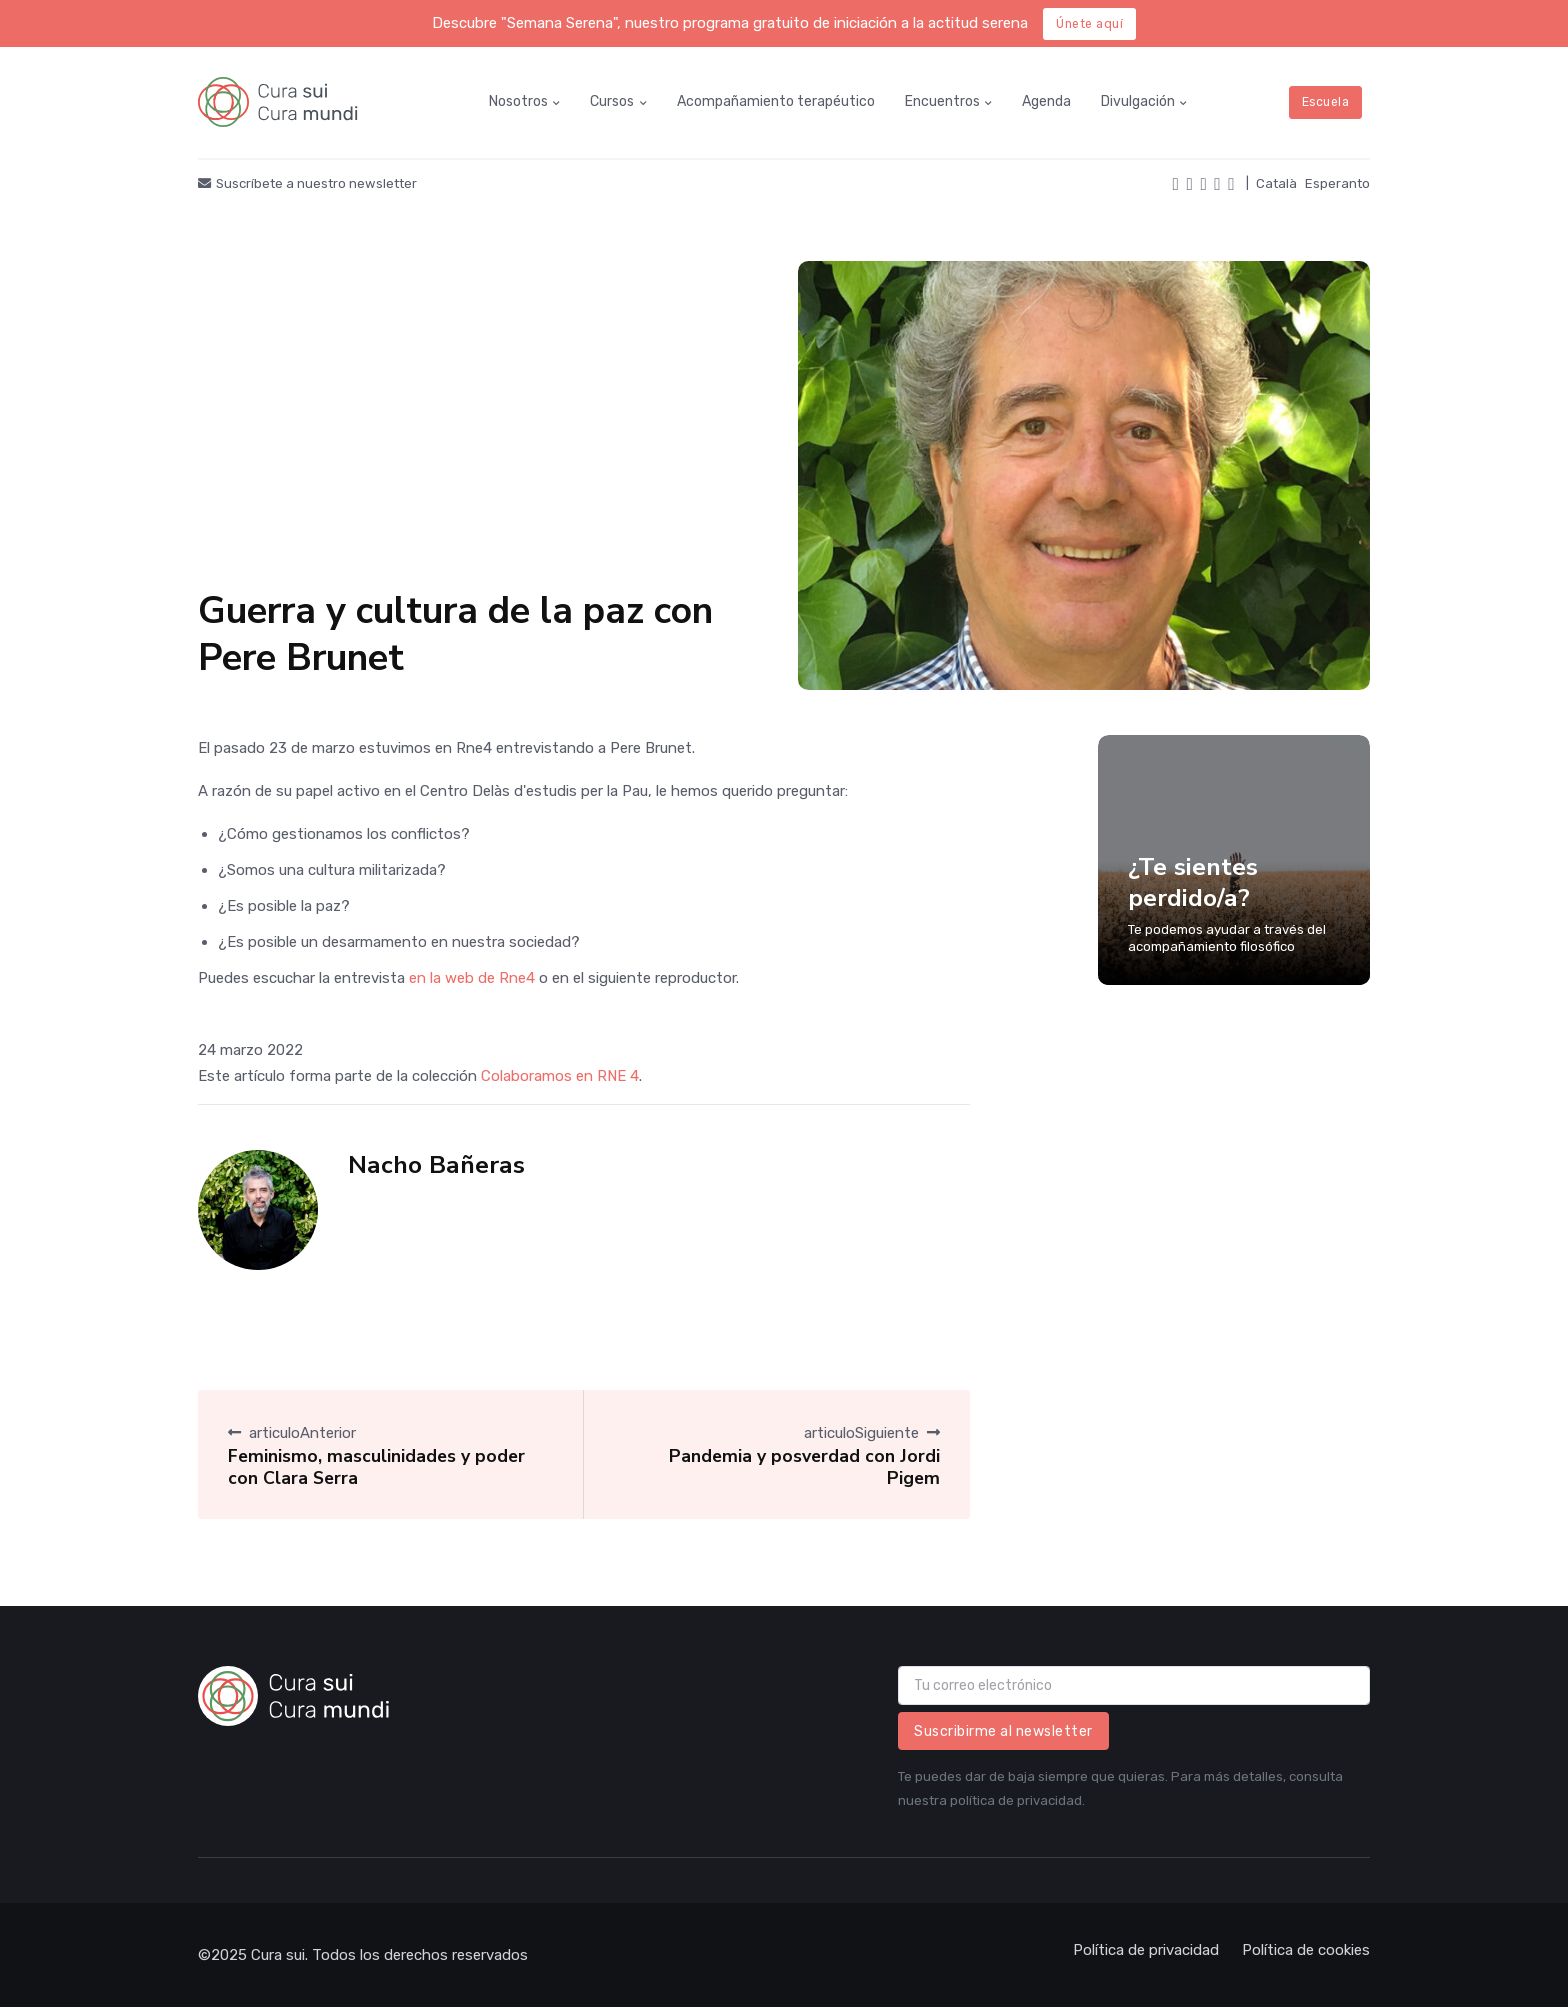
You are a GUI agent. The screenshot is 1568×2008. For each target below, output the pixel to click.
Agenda (1046, 101)
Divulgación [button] (1138, 101)
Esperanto (1337, 183)
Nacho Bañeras (436, 1165)
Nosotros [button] (518, 101)
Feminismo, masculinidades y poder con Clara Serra (376, 1467)
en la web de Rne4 (472, 978)
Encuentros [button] (942, 101)
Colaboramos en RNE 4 (560, 1076)
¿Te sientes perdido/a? (1193, 881)
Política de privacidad (1146, 1950)
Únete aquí (1089, 24)
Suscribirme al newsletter (1003, 1731)
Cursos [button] (612, 101)
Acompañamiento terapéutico (776, 101)
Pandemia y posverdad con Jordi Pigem (804, 1467)
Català (1276, 183)
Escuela (1326, 102)
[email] (1134, 1685)
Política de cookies (1306, 1950)
